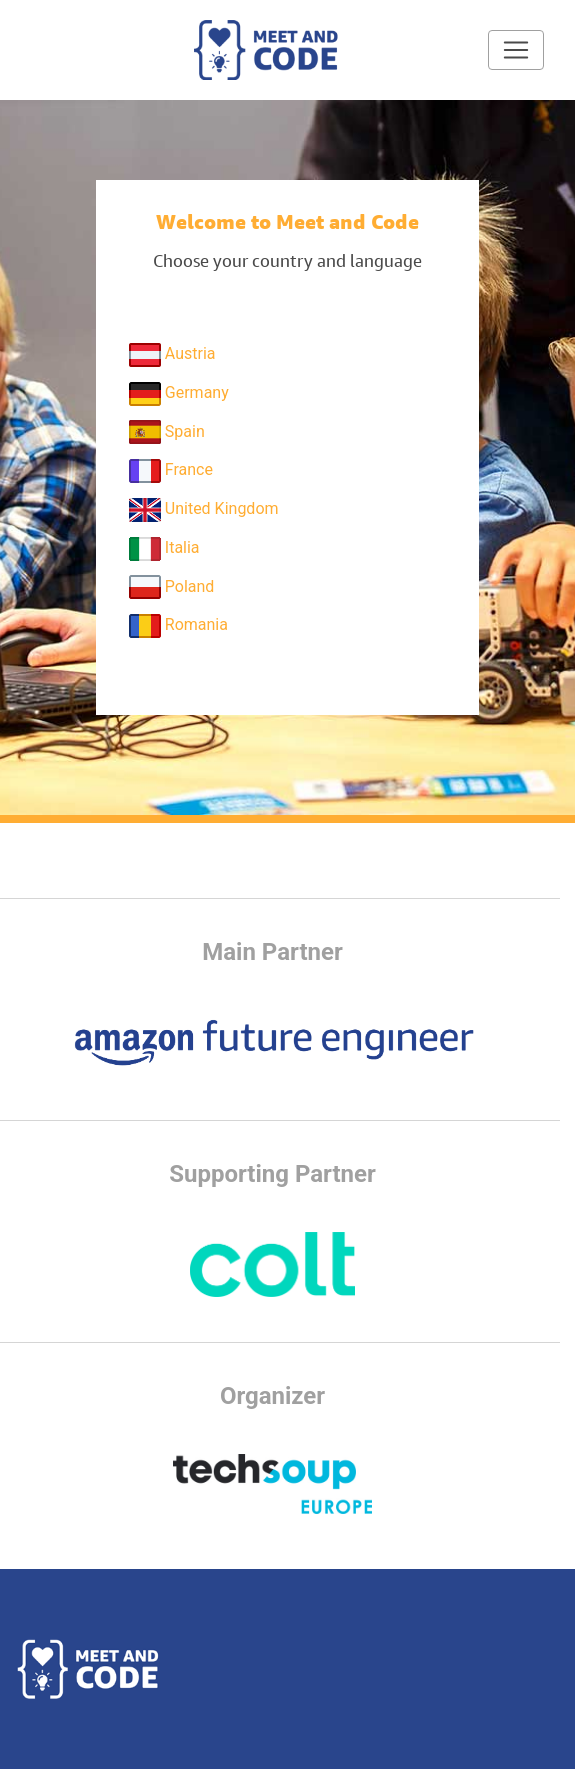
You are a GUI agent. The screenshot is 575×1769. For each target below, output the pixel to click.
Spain (167, 432)
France (171, 471)
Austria (172, 355)
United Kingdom (204, 510)
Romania (178, 626)
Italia (164, 549)
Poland (172, 587)
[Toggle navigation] (516, 50)
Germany (179, 394)
